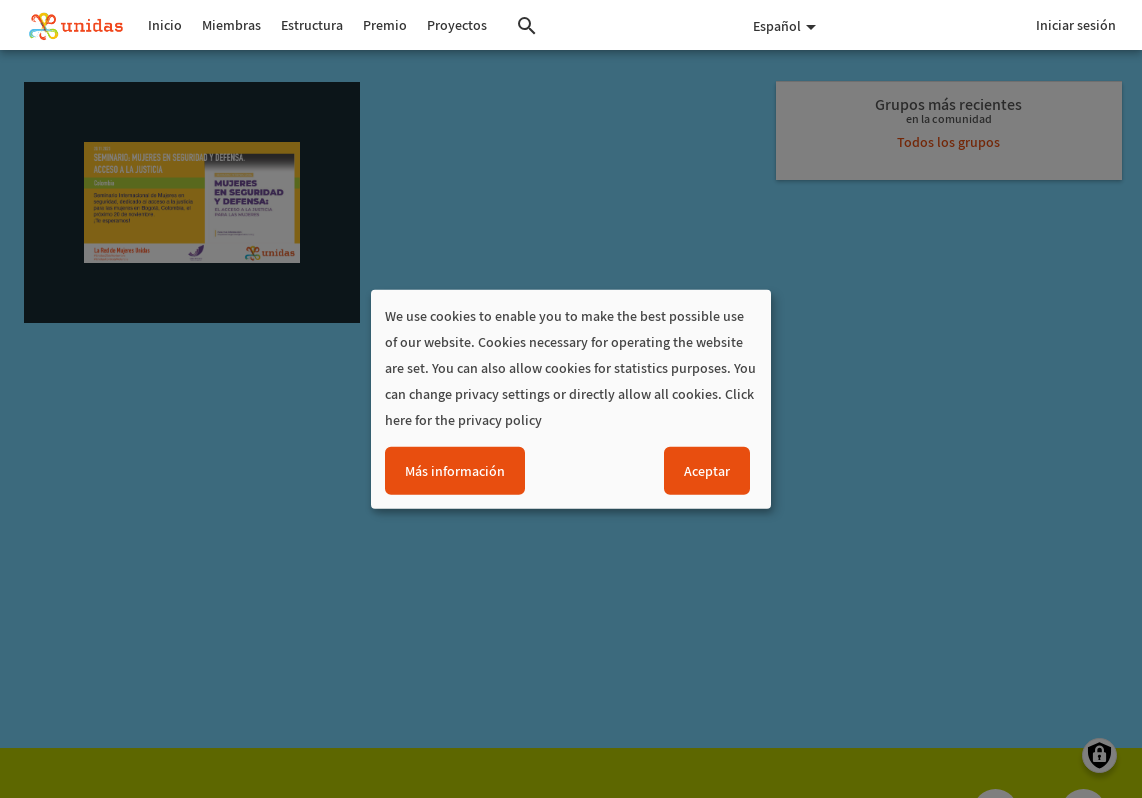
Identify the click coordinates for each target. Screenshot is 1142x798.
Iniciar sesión (1076, 25)
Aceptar (707, 470)
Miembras (231, 25)
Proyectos (457, 25)
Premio (385, 25)
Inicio (165, 25)
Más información (455, 470)
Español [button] (784, 26)
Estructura (312, 25)
